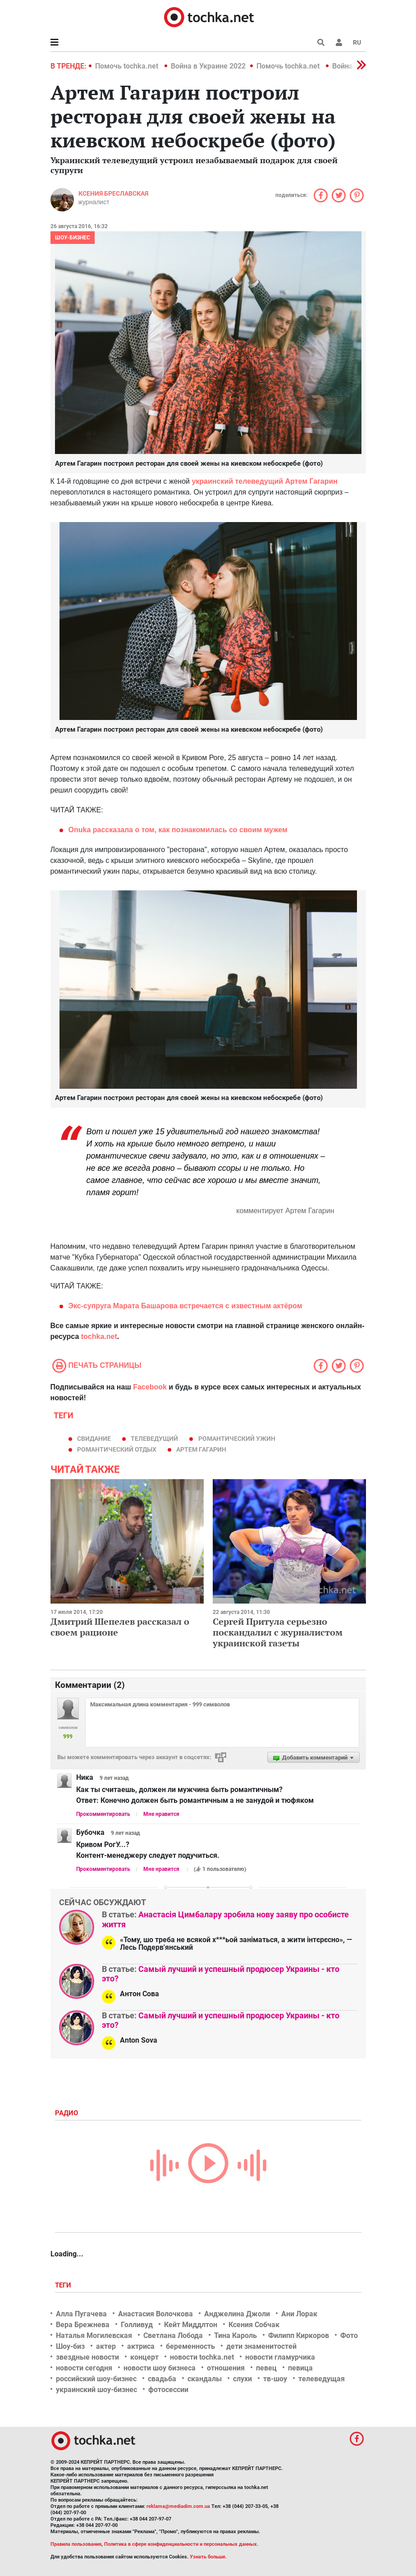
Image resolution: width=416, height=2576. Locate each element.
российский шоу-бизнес (96, 2378)
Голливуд (137, 2324)
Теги (64, 2285)
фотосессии (168, 2389)
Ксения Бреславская (113, 193)
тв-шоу (275, 2378)
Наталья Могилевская (94, 2335)
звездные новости (87, 2357)
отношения (226, 2368)
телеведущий (154, 1438)
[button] (339, 42)
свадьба (162, 2378)
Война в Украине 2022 (208, 66)
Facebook (150, 1387)
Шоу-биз (70, 2346)
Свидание (94, 1438)
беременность (190, 2346)
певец (266, 2368)
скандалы (204, 2378)
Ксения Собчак (254, 2324)
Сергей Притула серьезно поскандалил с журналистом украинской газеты (278, 1632)
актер (106, 2346)
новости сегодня (84, 2368)
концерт (144, 2357)
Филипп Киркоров (298, 2335)
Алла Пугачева (81, 2314)
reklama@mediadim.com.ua (178, 2506)
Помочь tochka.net (127, 66)
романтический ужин (236, 1438)
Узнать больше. (208, 2557)
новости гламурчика (280, 2357)
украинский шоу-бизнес (96, 2389)
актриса (141, 2346)
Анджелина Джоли (237, 2314)
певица (300, 2368)
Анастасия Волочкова (155, 2314)
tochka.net (99, 1336)
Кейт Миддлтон (190, 2324)
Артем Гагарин (201, 1449)
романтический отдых (116, 1449)
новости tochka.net (202, 2357)
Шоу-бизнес (72, 237)
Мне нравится (161, 1814)
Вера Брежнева (83, 2324)
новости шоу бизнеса (159, 2368)
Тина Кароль (235, 2335)
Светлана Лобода (173, 2335)
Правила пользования (75, 2544)
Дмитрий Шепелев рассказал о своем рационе (119, 1626)
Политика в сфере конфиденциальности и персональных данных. (181, 2544)
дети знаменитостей (261, 2346)
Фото (349, 2335)
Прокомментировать (103, 1814)
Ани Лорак (299, 2314)
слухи (242, 2378)
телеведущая (321, 2378)
